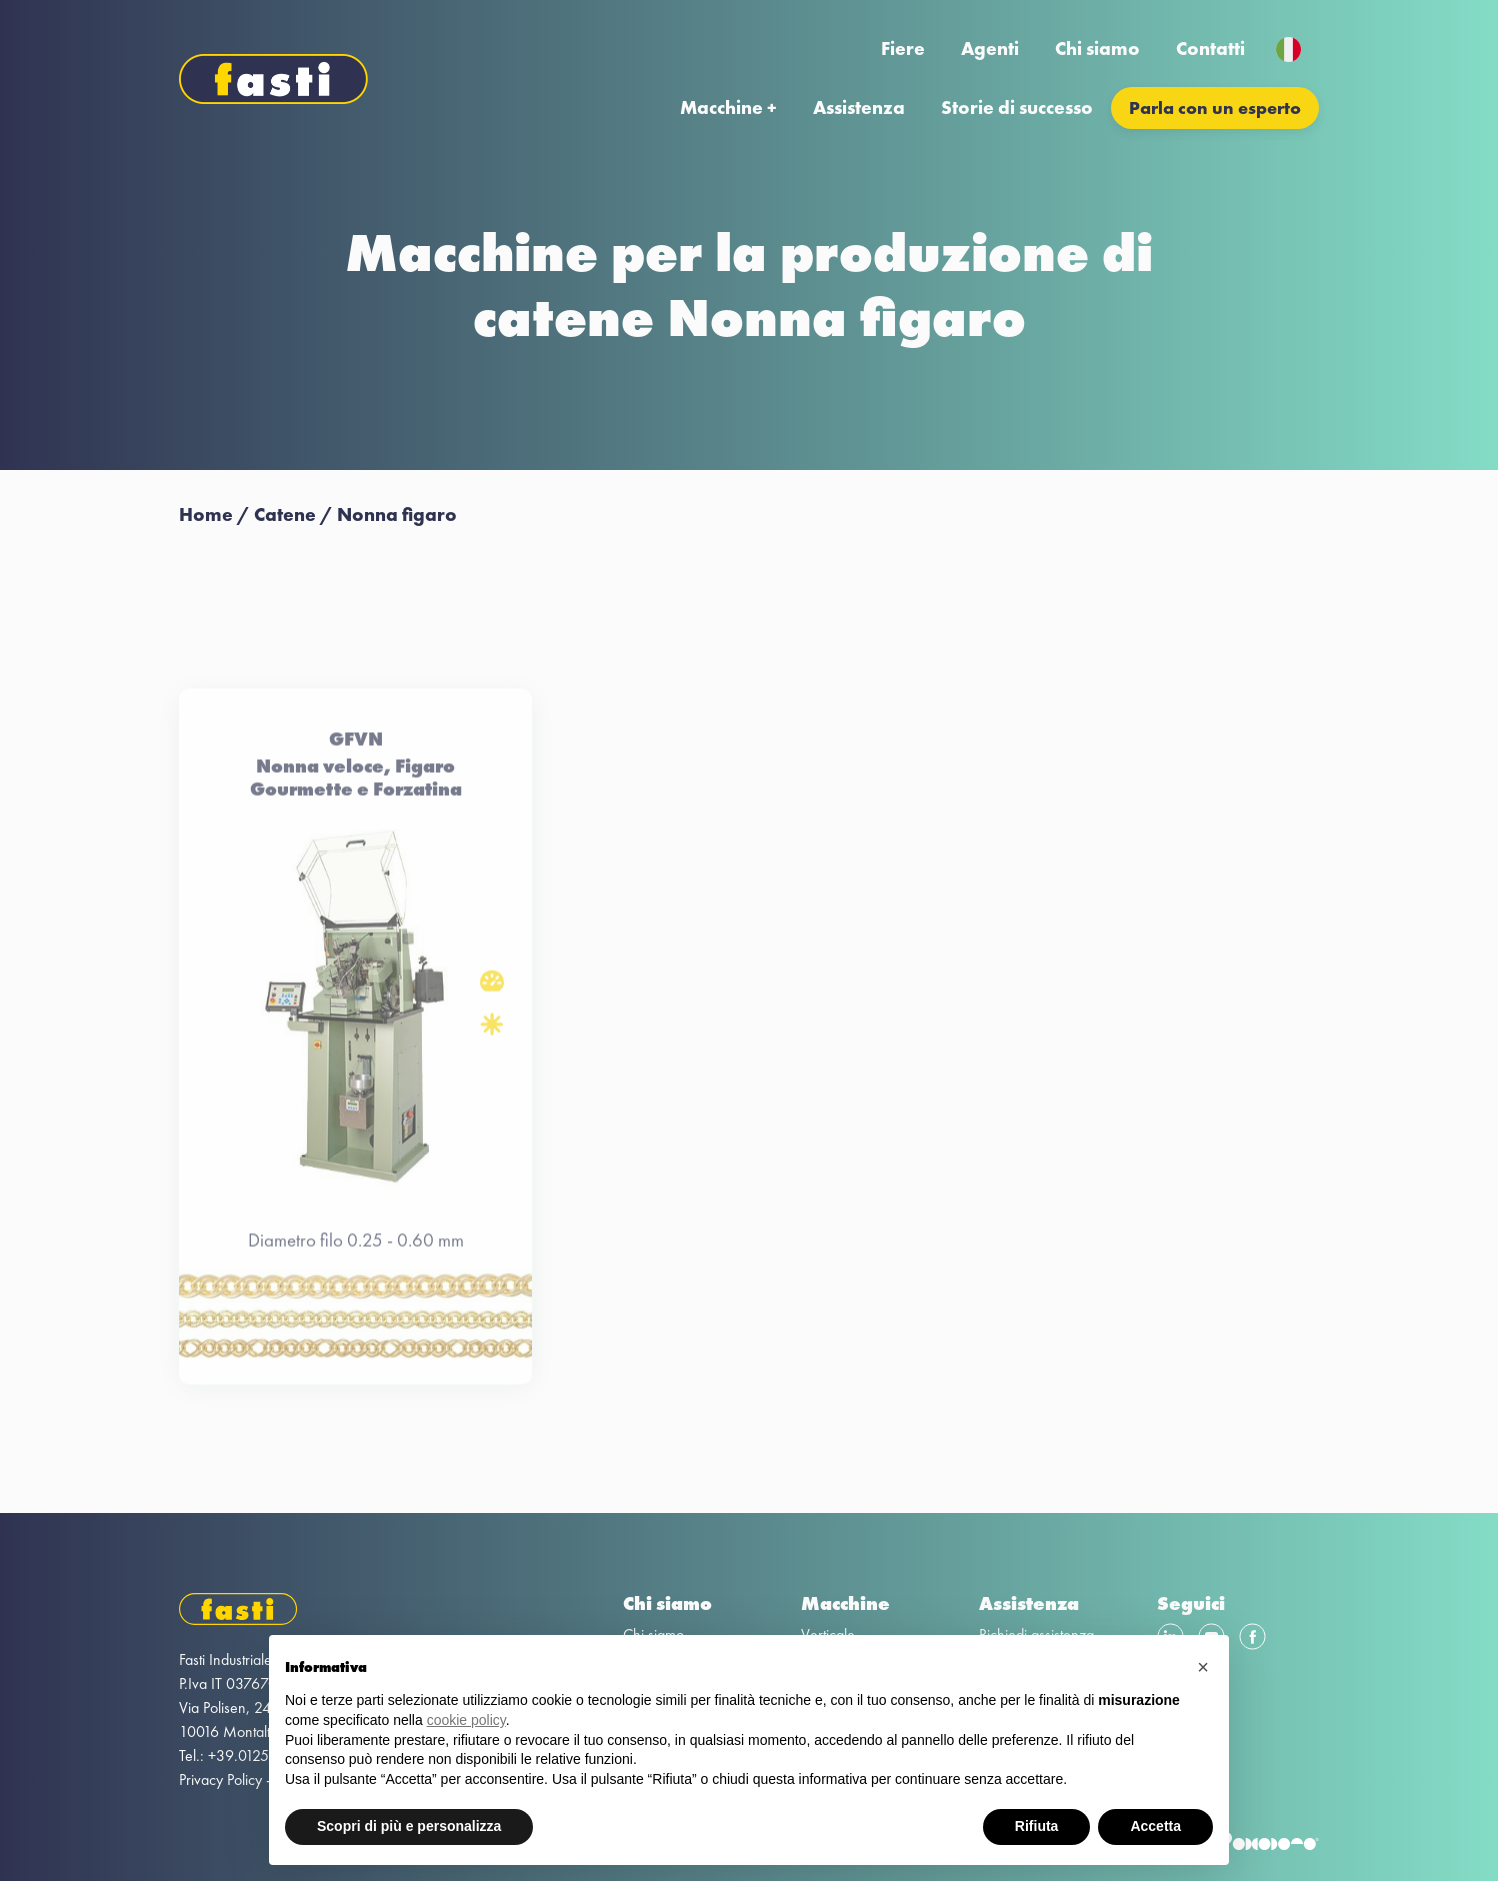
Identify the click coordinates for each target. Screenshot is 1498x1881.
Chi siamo (1097, 48)
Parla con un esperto (1215, 107)
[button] (1203, 1667)
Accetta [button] (1155, 1826)
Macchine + (728, 107)
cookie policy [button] (466, 1720)
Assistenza (859, 107)
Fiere (903, 48)
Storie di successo (1017, 107)
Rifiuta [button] (1037, 1826)
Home (206, 514)
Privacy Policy (220, 1779)
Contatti (1210, 48)
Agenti (990, 48)
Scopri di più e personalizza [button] (409, 1826)
